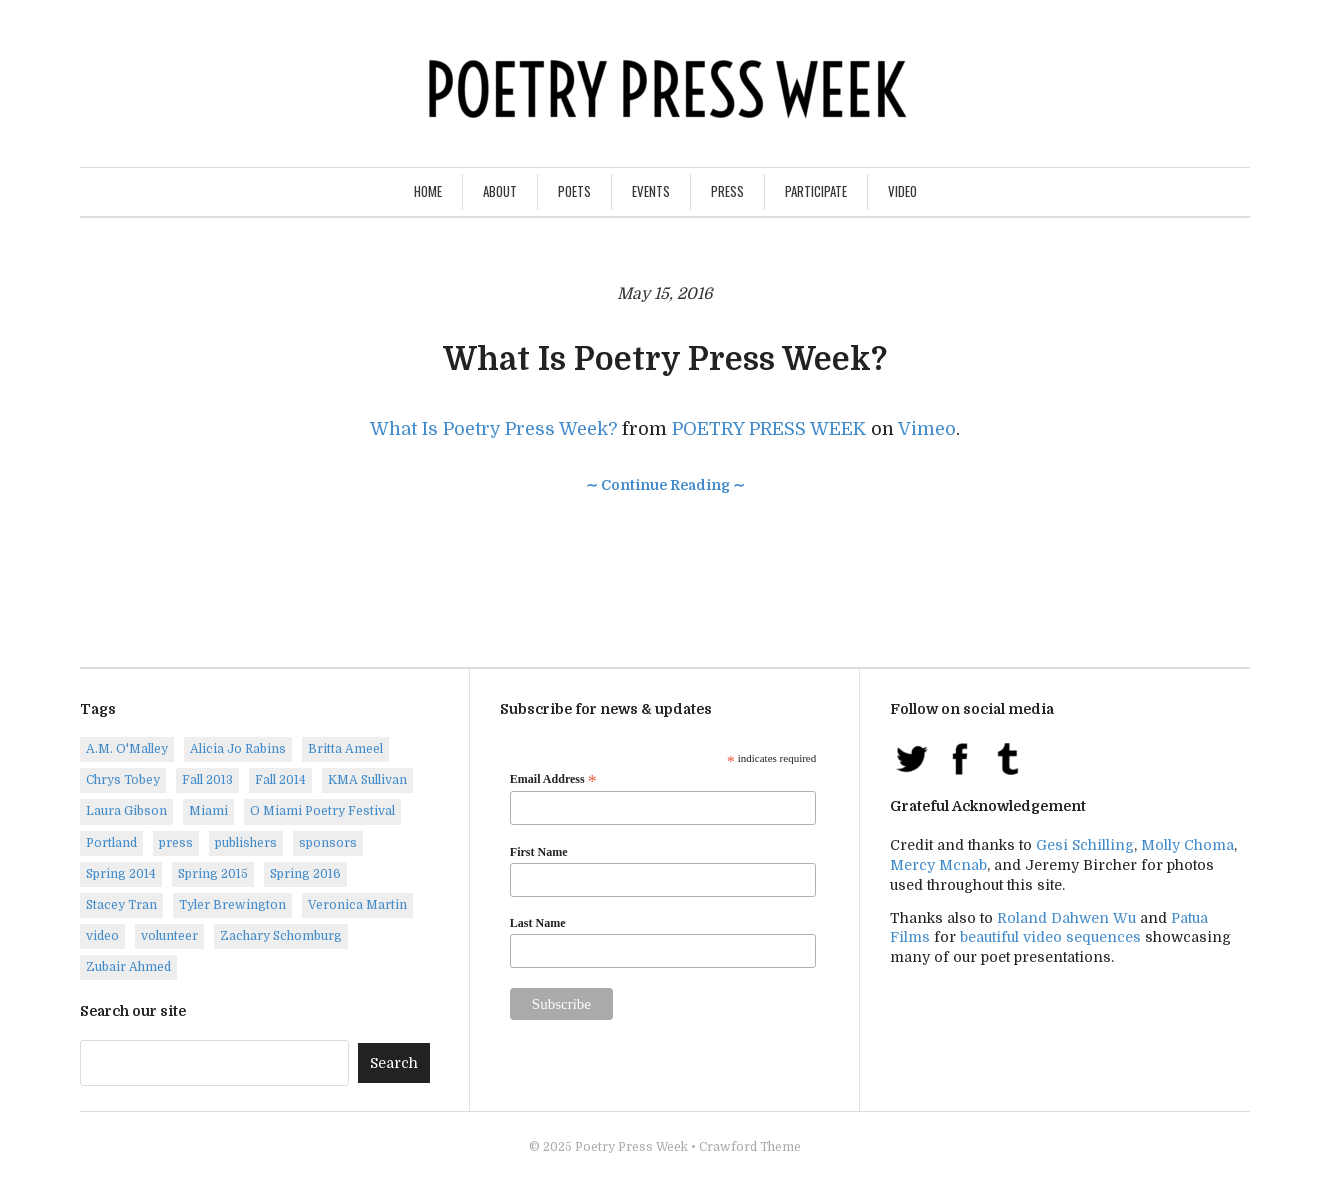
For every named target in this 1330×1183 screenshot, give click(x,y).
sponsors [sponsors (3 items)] (328, 843)
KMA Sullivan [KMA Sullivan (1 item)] (367, 780)
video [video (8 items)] (102, 936)
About (500, 191)
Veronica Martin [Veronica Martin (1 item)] (357, 905)
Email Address (553, 780)
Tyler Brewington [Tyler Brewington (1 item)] (232, 905)
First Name (539, 852)
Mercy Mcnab (938, 865)
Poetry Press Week (631, 1147)
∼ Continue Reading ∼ (665, 485)
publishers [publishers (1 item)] (246, 843)
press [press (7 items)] (176, 843)
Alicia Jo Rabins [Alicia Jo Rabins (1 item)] (238, 749)
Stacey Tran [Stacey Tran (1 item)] (121, 905)
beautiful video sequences (1050, 937)
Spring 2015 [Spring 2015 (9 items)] (213, 874)
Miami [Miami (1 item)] (208, 811)
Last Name (538, 923)
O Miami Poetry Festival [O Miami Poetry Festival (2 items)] (322, 811)
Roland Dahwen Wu (1066, 918)
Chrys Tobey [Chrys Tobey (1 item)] (123, 780)
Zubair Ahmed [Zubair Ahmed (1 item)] (128, 967)
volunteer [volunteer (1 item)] (169, 936)
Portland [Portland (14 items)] (111, 843)
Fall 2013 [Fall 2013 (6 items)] (207, 780)
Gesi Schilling (1085, 845)
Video (902, 191)
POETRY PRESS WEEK (769, 429)
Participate (816, 191)
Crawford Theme (750, 1147)
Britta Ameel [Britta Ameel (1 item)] (345, 749)
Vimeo (927, 429)
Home (428, 191)
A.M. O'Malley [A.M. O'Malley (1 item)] (127, 749)
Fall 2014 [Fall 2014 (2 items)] (280, 780)
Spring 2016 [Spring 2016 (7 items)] (305, 874)
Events (651, 191)
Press (727, 191)
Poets (574, 191)
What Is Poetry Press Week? (665, 359)
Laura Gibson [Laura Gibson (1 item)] (126, 811)
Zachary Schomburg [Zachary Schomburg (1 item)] (281, 936)
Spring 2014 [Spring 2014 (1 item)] (121, 874)
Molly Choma (1187, 845)
